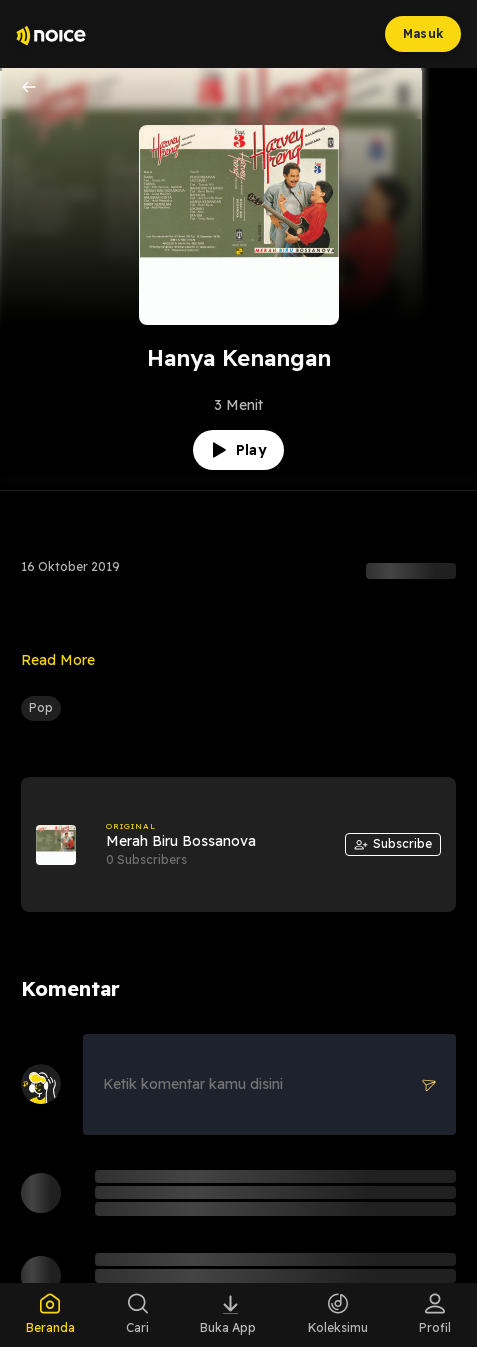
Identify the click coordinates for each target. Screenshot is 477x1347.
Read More (58, 660)
